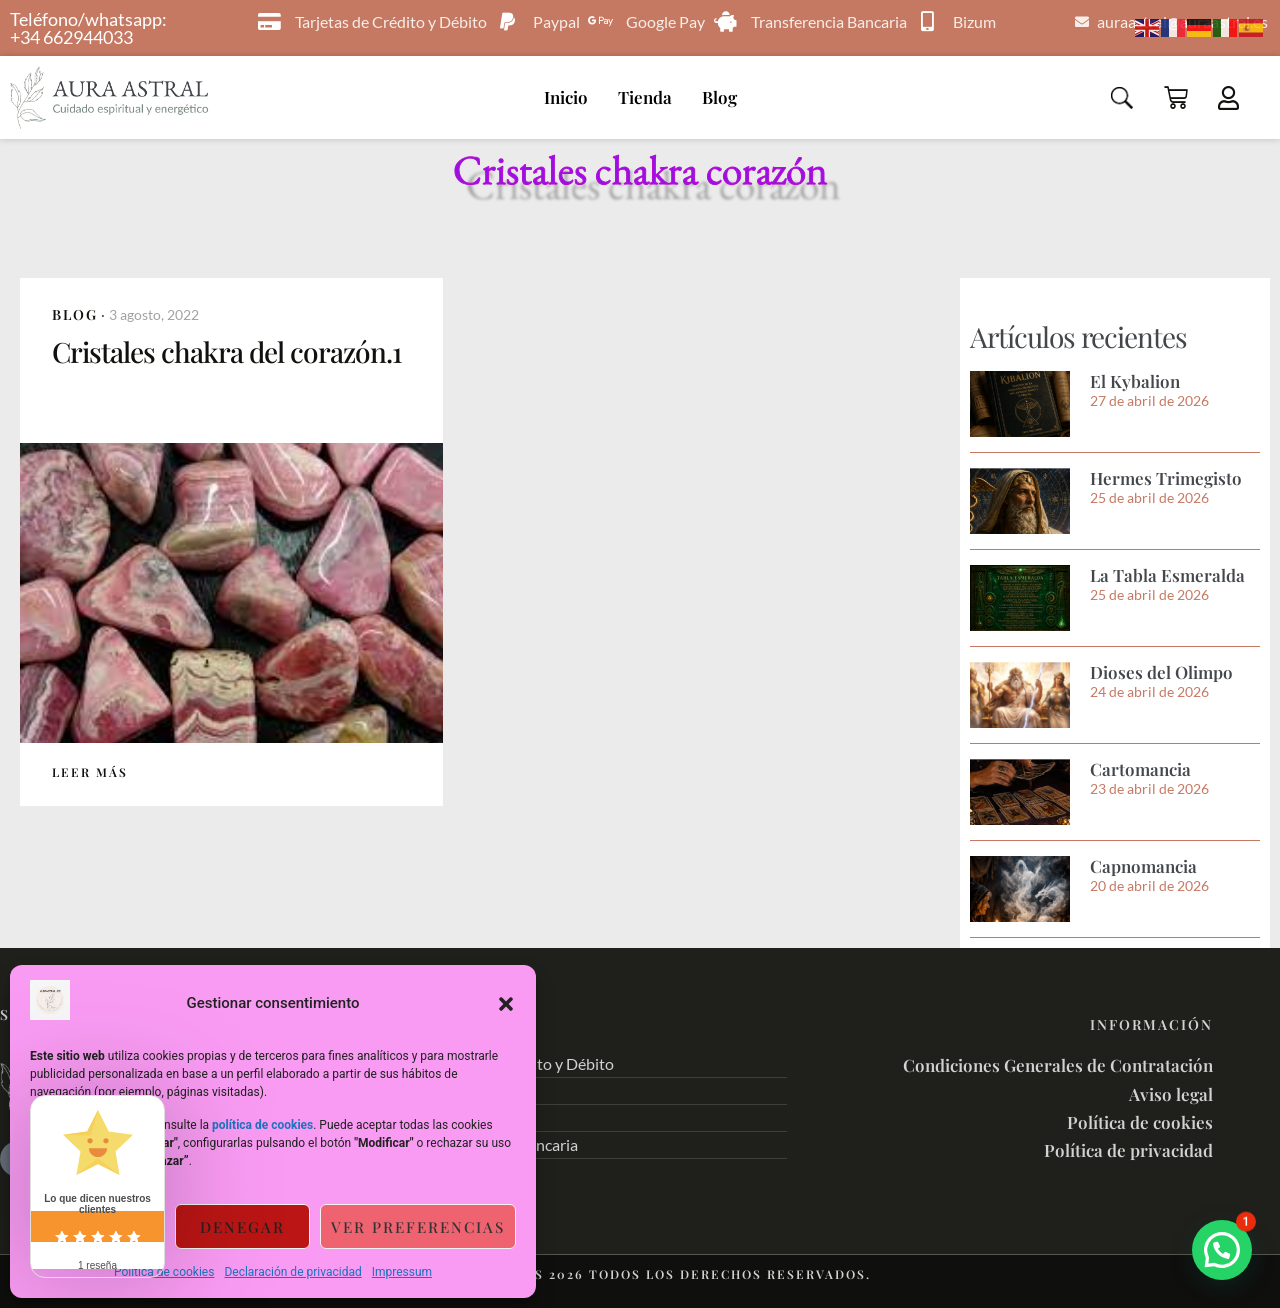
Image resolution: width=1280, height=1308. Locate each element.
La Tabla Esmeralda (1167, 575)
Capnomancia (1143, 866)
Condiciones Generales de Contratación (1058, 1065)
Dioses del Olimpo (1161, 672)
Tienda (645, 97)
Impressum (402, 1272)
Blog (719, 97)
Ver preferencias (418, 1227)
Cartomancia (1140, 769)
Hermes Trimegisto (1166, 478)
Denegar (242, 1227)
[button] (506, 1004)
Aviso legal (1171, 1094)
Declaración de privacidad (292, 1272)
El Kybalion (1135, 381)
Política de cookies (164, 1272)
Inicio (566, 97)
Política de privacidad (1128, 1150)
